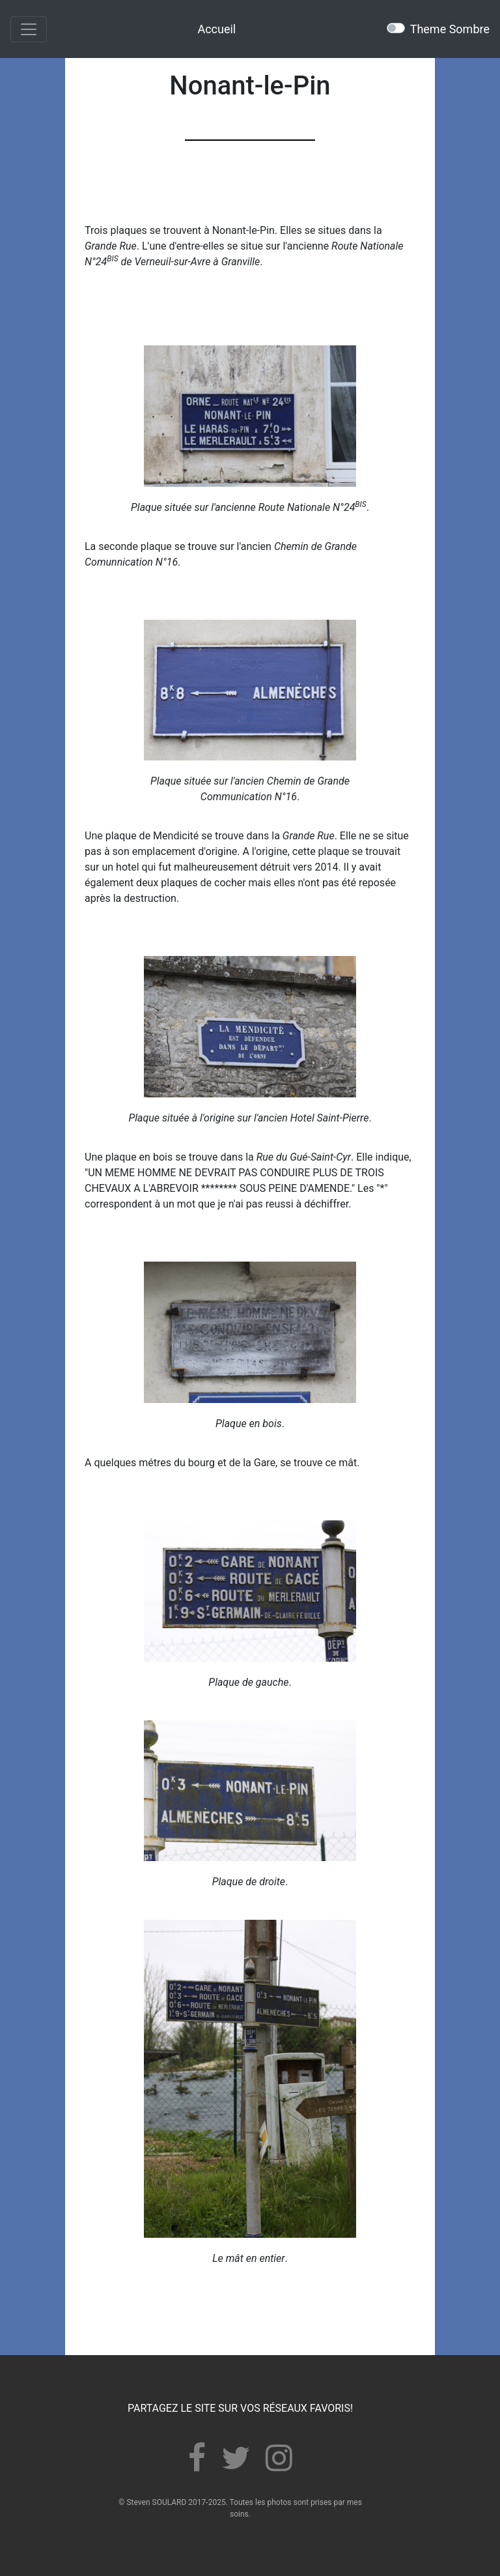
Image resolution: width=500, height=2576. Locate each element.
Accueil (216, 29)
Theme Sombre (450, 29)
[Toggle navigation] (28, 29)
